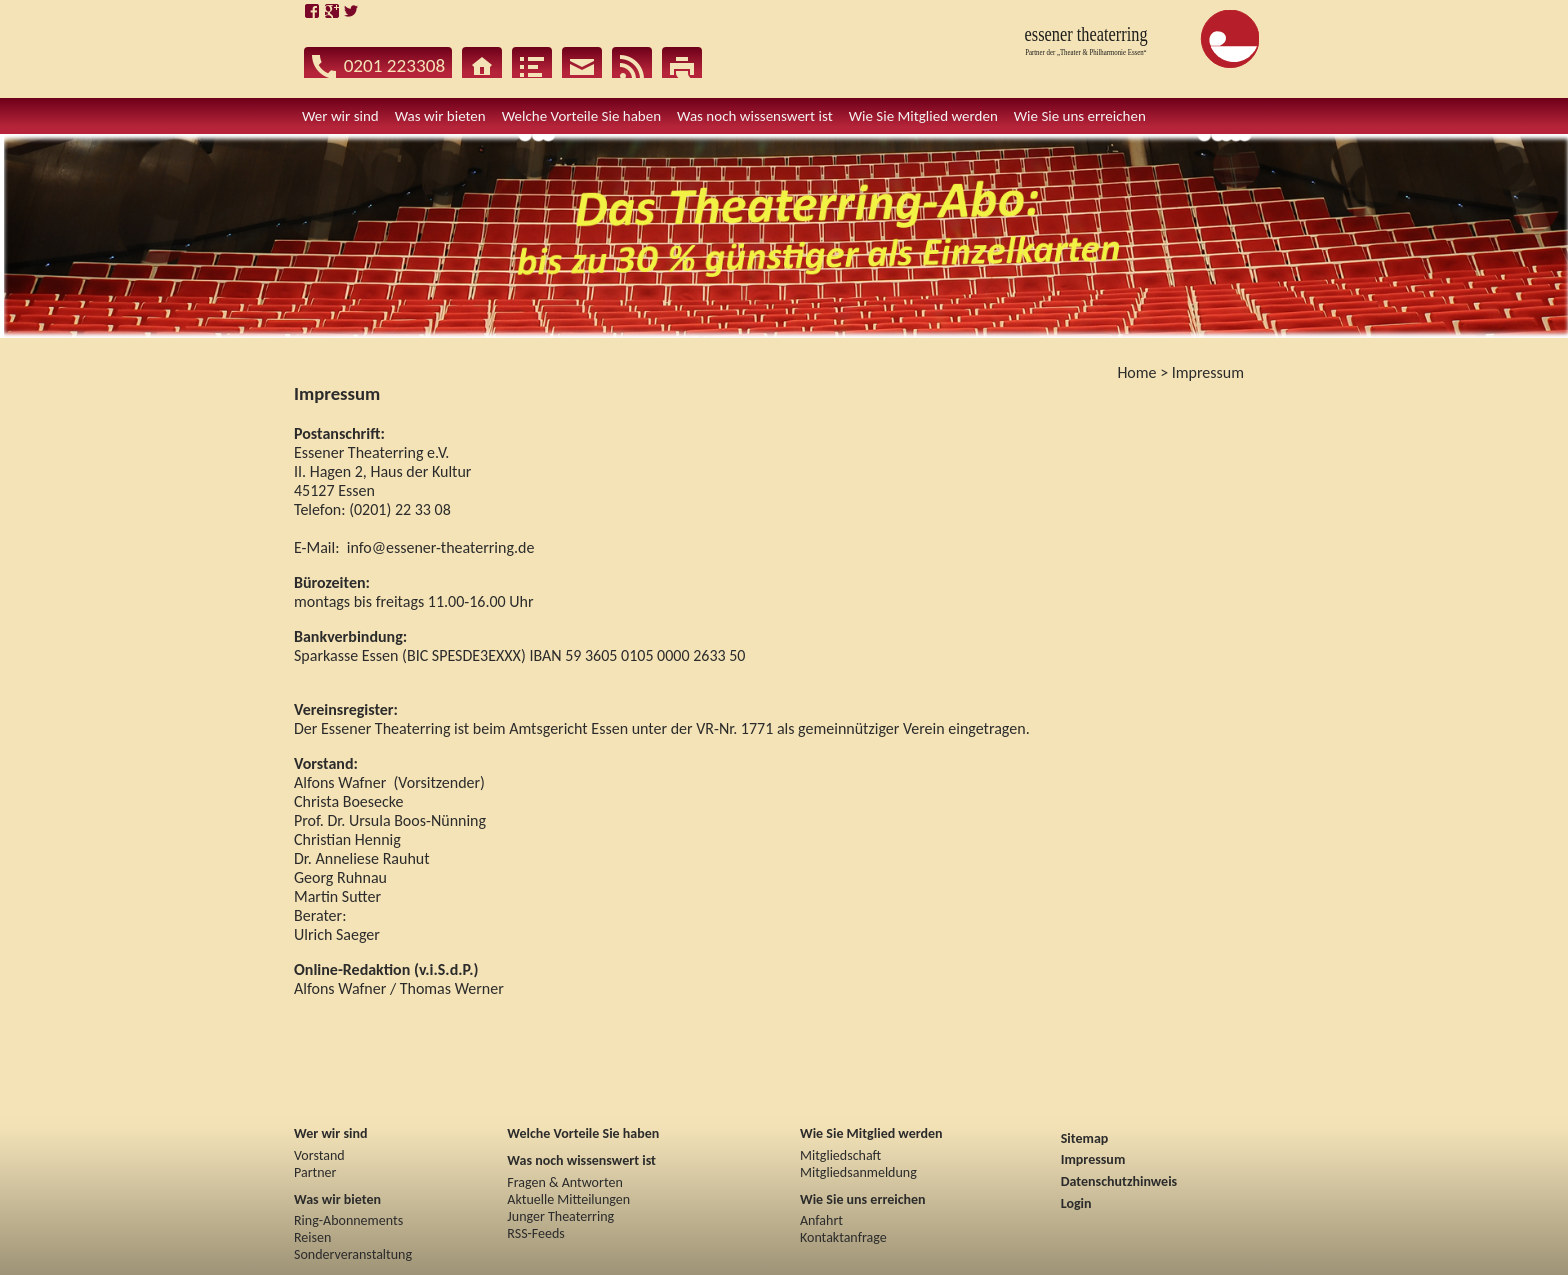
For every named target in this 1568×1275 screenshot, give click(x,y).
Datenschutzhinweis (1119, 1181)
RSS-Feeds (536, 1233)
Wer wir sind (330, 1133)
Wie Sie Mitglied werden (871, 1133)
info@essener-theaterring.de (441, 547)
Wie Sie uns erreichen (863, 1199)
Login (1076, 1203)
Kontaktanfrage (843, 1237)
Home (1136, 372)
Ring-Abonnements (348, 1220)
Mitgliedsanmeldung (858, 1172)
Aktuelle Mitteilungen (568, 1199)
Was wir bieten (337, 1199)
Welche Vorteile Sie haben (583, 1133)
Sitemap (1085, 1138)
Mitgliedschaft (840, 1155)
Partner (315, 1172)
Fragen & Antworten (564, 1182)
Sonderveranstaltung (353, 1254)
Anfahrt (821, 1220)
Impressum (1208, 372)
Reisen (312, 1237)
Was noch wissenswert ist (581, 1160)
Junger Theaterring (560, 1216)
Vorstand (319, 1155)
